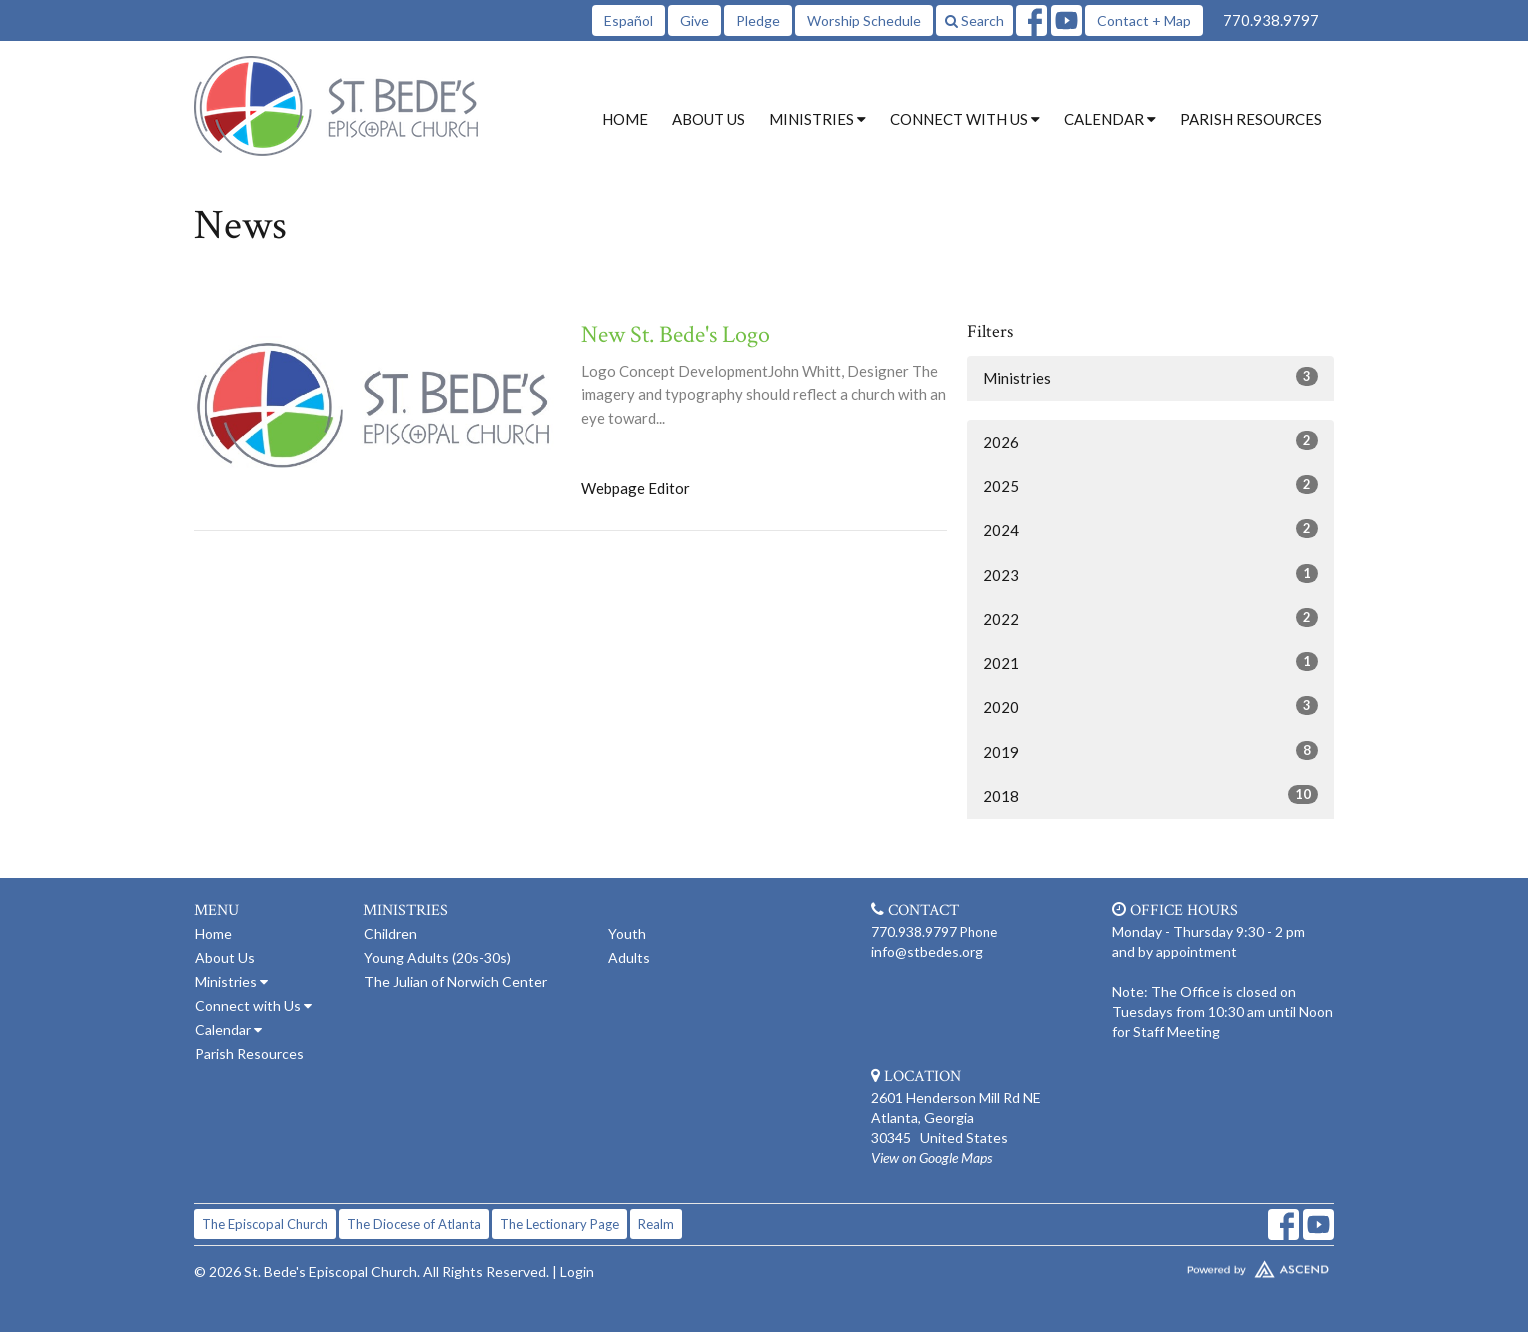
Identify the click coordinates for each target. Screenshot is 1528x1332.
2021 (1150, 662)
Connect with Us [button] (965, 119)
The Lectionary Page (559, 1224)
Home (625, 119)
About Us (708, 119)
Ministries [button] (817, 119)
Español (628, 20)
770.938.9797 (1271, 20)
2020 (1150, 706)
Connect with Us (253, 1005)
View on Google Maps (931, 1157)
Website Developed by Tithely (1199, 1265)
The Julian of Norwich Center (455, 981)
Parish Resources (1251, 119)
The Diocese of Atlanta (414, 1224)
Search (974, 20)
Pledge (758, 20)
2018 (1150, 795)
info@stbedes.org (927, 951)
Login (577, 1271)
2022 (1150, 618)
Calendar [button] (1110, 119)
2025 (1150, 485)
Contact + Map (1144, 20)
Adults (629, 957)
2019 (1150, 751)
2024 (1150, 529)
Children (390, 933)
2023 (1150, 574)
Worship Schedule (864, 20)
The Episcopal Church (265, 1224)
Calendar (228, 1029)
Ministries (1150, 377)
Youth (627, 933)
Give (694, 20)
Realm (656, 1224)
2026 (1150, 441)
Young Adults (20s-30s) (437, 957)
